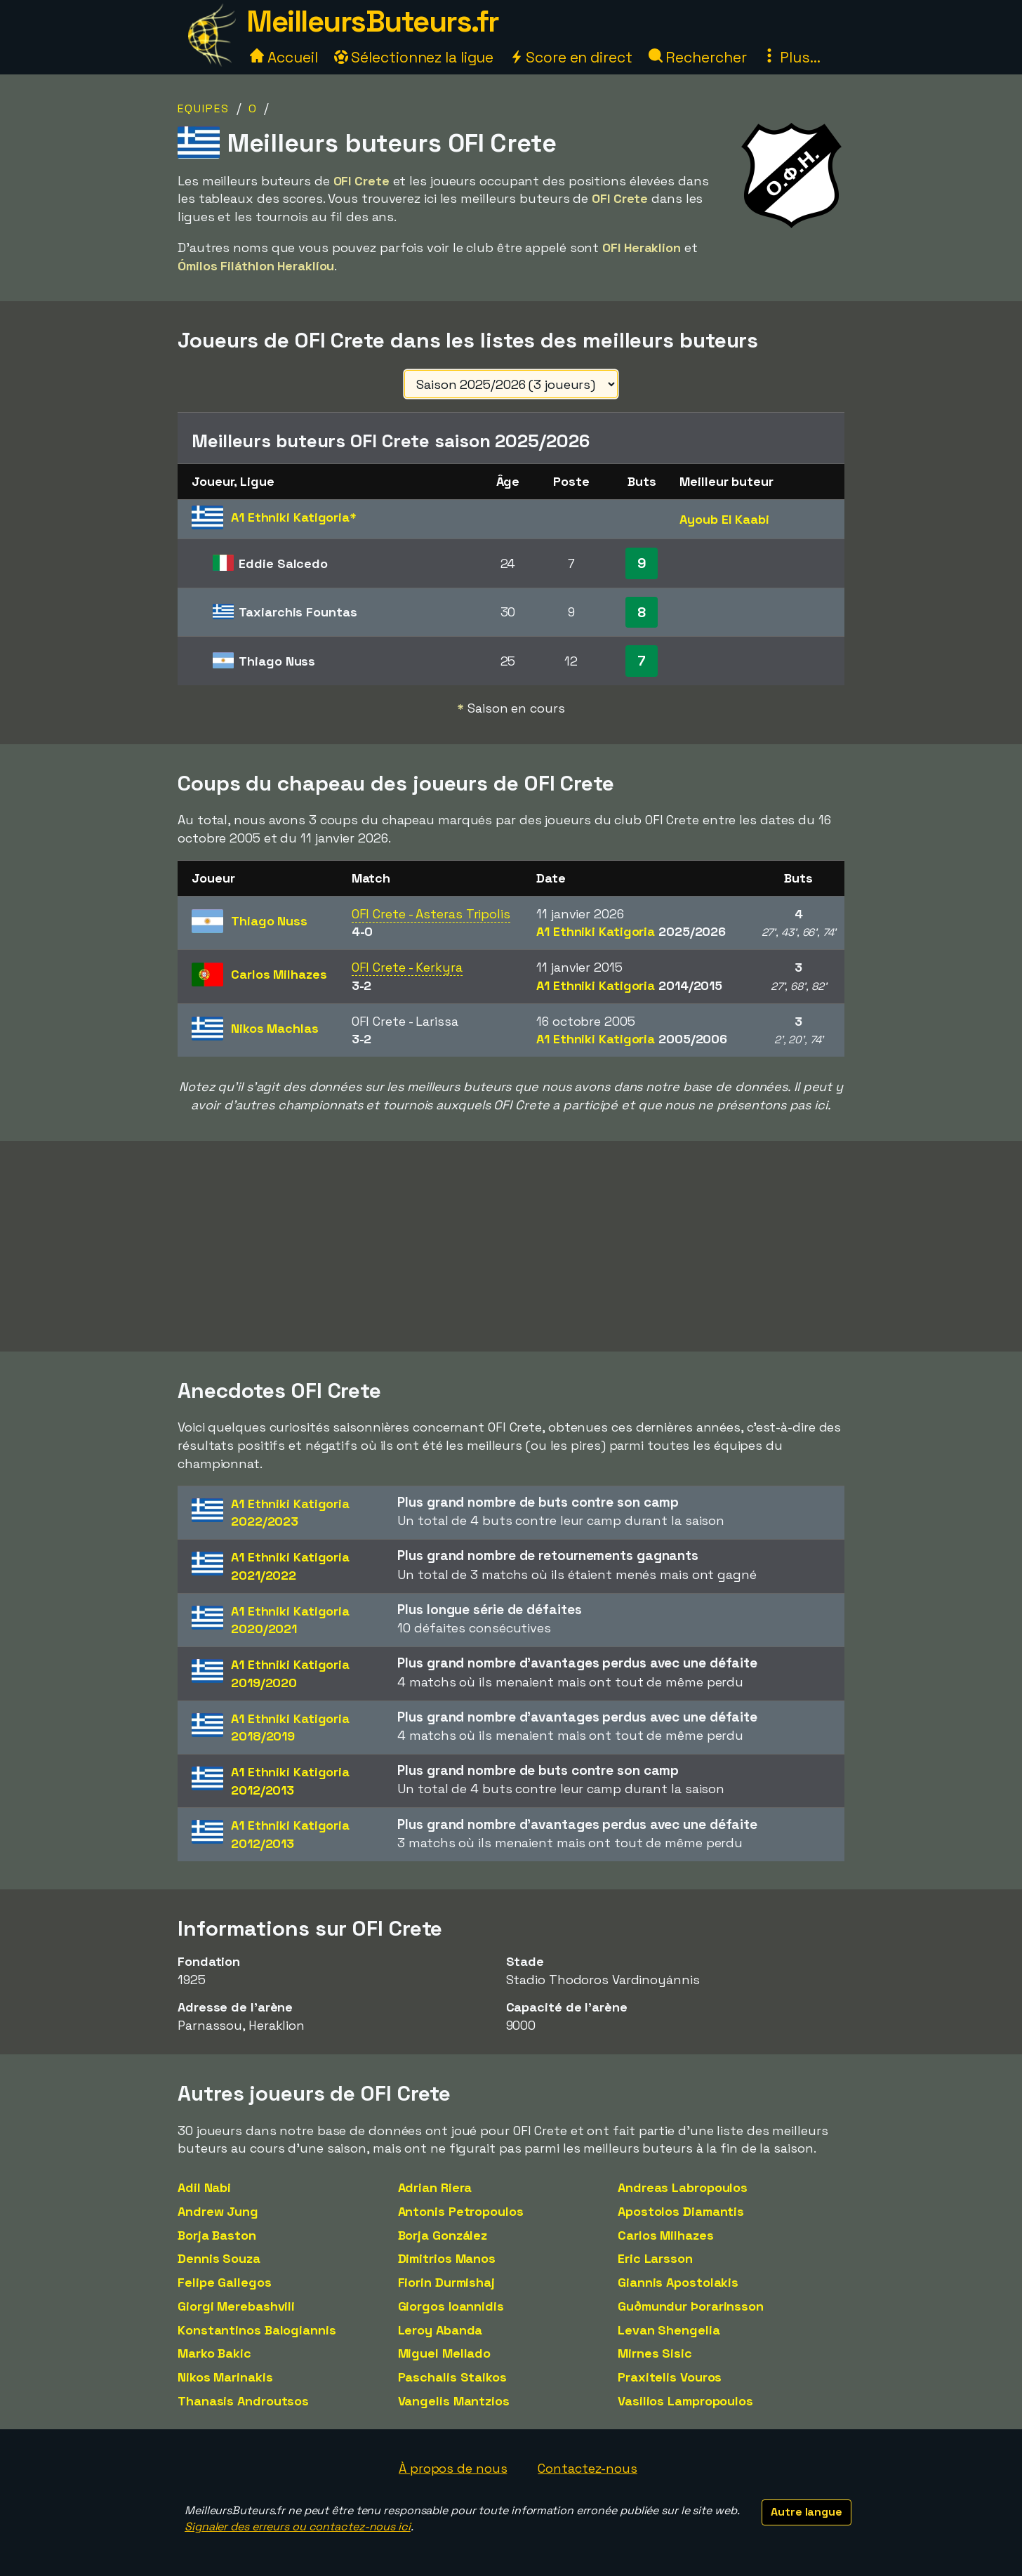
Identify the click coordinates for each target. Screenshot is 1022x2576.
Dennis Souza (219, 2258)
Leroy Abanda (440, 2330)
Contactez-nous (587, 2468)
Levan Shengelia (669, 2330)
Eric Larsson (655, 2258)
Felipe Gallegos (225, 2282)
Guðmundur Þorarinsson (691, 2306)
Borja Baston (217, 2235)
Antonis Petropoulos (461, 2211)
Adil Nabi (204, 2187)
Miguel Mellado (444, 2353)
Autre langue (806, 2511)
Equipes (204, 108)
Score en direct (571, 57)
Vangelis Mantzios (454, 2401)
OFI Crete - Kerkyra (407, 967)
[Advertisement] (511, 1246)
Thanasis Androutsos (243, 2401)
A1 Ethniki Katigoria (631, 931)
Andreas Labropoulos (683, 2187)
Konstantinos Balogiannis (257, 2330)
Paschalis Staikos (452, 2377)
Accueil (283, 57)
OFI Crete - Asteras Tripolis (431, 914)
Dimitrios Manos (447, 2258)
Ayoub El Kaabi (724, 519)
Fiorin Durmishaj (446, 2282)
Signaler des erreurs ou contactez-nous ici (298, 2526)
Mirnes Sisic (655, 2353)
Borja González (443, 2235)
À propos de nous (453, 2468)
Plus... (791, 57)
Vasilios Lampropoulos (685, 2401)
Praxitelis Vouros (670, 2377)
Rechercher (698, 57)
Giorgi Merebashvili (236, 2306)
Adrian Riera (435, 2187)
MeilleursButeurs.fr (372, 21)
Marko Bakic (214, 2353)
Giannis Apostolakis (678, 2282)
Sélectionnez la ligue (414, 57)
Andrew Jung (218, 2211)
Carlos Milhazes (666, 2235)
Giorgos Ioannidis (451, 2306)
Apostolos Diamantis (681, 2211)
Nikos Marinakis (225, 2377)
